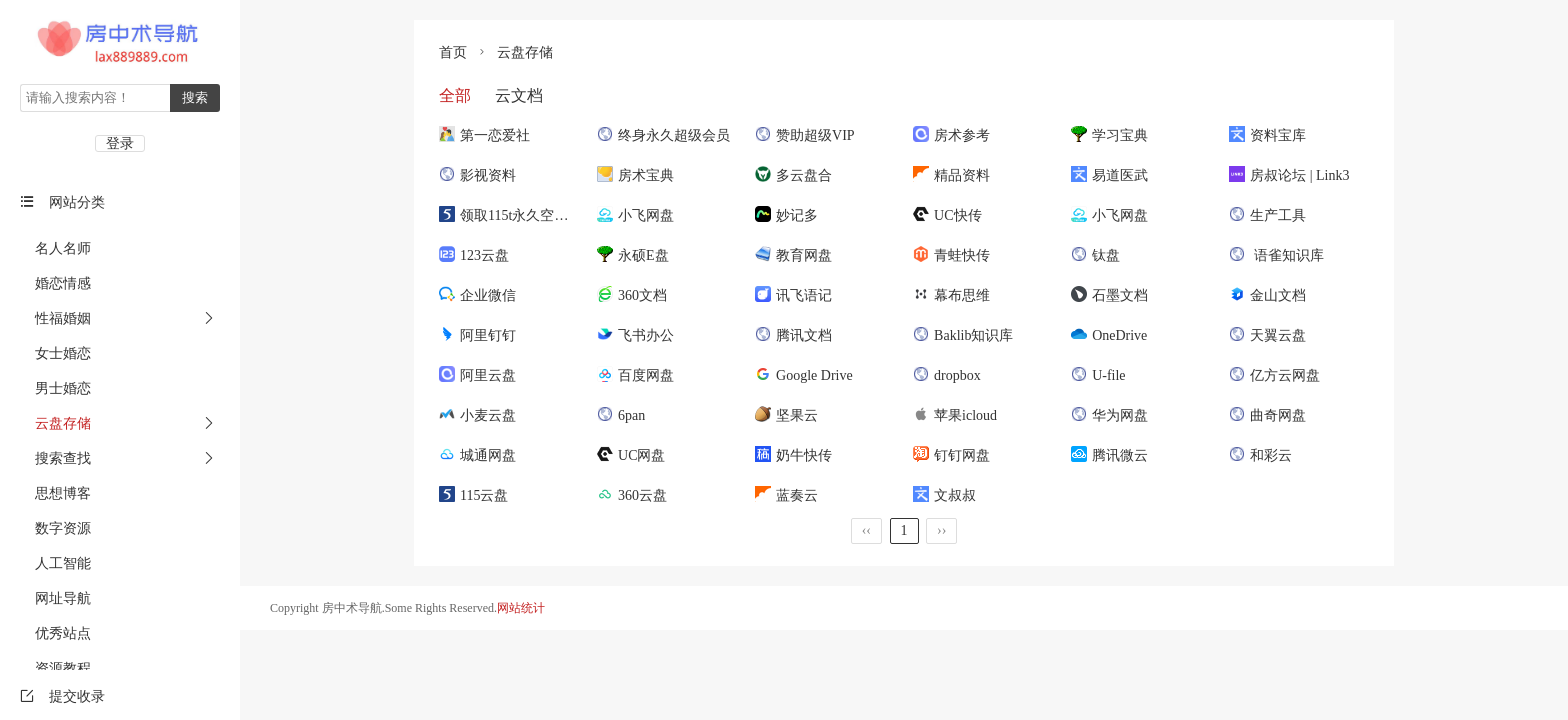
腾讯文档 (793, 335)
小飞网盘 (635, 215)
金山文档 (1267, 295)
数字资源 (55, 528)
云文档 (516, 95)
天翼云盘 (1267, 335)
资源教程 (55, 668)
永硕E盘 (633, 255)
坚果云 (786, 415)
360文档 (632, 295)
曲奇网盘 (1267, 415)
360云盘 (632, 495)
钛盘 (1095, 255)
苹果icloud (955, 415)
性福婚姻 (55, 318)
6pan (621, 415)
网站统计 (521, 608)
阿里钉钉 (477, 335)
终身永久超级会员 (663, 135)
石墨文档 (1109, 295)
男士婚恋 (55, 388)
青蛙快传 (951, 255)
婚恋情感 (55, 283)
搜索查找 (55, 458)
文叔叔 (944, 495)
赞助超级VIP (805, 135)
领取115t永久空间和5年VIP (532, 215)
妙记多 (786, 215)
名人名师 (55, 248)
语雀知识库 (1276, 255)
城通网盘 (477, 455)
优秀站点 (55, 633)
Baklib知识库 (963, 335)
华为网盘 (1109, 415)
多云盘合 (793, 175)
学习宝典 (1109, 135)
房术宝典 (635, 175)
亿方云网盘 (1274, 375)
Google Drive (804, 375)
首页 (453, 52)
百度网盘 (635, 375)
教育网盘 (793, 255)
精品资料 (951, 175)
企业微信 (477, 295)
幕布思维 (951, 295)
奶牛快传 (793, 455)
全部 (455, 95)
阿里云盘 (477, 375)
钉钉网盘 (951, 455)
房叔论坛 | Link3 (1289, 175)
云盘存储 (55, 423)
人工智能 (55, 563)
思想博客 (55, 493)
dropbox (947, 375)
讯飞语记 (793, 295)
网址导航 (55, 598)
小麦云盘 (477, 415)
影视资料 (477, 175)
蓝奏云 (786, 495)
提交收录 (62, 696)
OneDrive (1109, 335)
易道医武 (1109, 175)
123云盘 (474, 255)
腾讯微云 (1109, 455)
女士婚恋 (55, 353)
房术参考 (951, 135)
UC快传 (947, 215)
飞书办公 (635, 335)
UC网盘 (631, 455)
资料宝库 (1267, 135)
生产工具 (1267, 215)
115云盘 (473, 495)
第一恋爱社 (484, 135)
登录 (120, 143)
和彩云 (1260, 455)
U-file (1098, 375)
